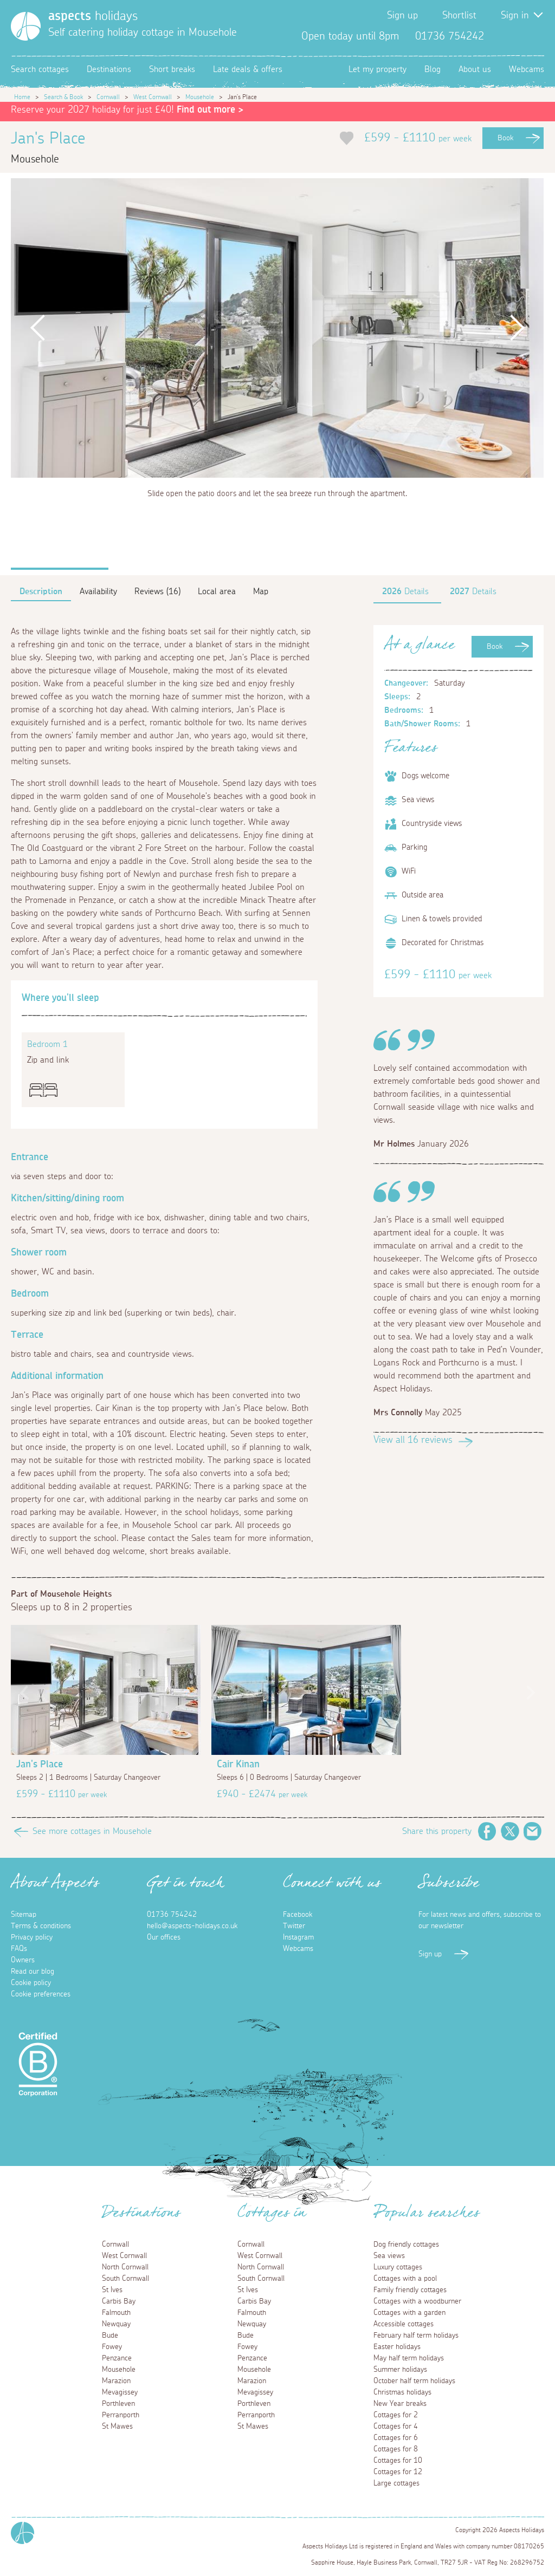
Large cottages (396, 2483)
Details (405, 591)
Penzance (117, 2358)
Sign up (402, 16)
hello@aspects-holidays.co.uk (192, 1926)
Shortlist (459, 16)
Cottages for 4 (395, 2426)
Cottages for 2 (395, 2415)
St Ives (112, 2290)
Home (22, 97)
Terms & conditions (41, 1926)
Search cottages (40, 69)
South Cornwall (125, 2278)
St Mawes (117, 2426)
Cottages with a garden (409, 2313)
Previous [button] (37, 328)
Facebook (500, 36)
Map (260, 591)
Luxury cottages (397, 2267)
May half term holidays (408, 2358)
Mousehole (199, 97)
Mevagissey (120, 2392)
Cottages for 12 (397, 2472)
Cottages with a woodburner (417, 2301)
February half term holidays (416, 2335)
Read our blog (32, 1971)
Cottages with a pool (405, 2278)
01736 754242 (172, 1914)
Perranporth (120, 2415)
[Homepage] (26, 26)
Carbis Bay (118, 2301)
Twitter (518, 36)
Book (505, 138)
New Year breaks (400, 2404)
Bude (110, 2335)
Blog (432, 69)
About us (475, 69)
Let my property (377, 69)
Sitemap (23, 1914)
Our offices (163, 1937)
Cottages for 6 (395, 2438)
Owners (23, 1960)
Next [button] (517, 328)
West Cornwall (152, 97)
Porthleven (118, 2404)
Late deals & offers (247, 69)
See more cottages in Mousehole (92, 1831)
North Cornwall (125, 2267)
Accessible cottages (403, 2324)
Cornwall (108, 97)
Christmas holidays (402, 2392)
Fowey (112, 2347)
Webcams (526, 69)
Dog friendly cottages (406, 2244)
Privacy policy (32, 1937)
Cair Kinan (238, 1765)
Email (533, 1831)
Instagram (535, 36)
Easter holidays (397, 2347)
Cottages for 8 (395, 2449)
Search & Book (63, 97)
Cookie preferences (40, 1994)
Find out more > (210, 110)
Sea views (389, 2256)
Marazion (116, 2381)
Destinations (109, 69)
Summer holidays (400, 2369)
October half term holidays (414, 2381)
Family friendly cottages (410, 2290)
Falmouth (116, 2313)
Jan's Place (39, 1765)
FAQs (19, 1949)
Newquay (116, 2324)
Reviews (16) (157, 591)
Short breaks (172, 69)
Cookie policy (31, 1983)
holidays (93, 16)
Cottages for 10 (397, 2460)
